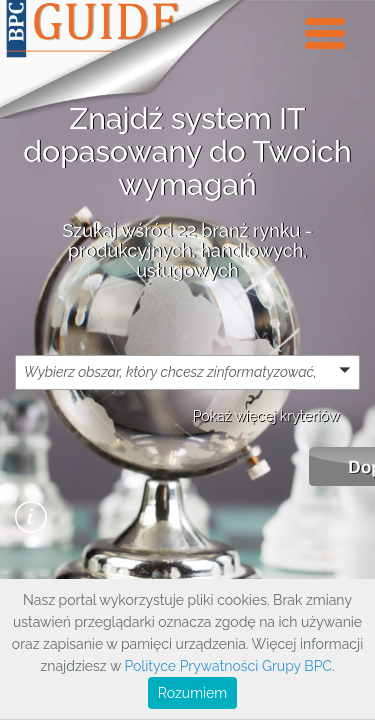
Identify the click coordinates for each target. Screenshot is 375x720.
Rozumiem (192, 693)
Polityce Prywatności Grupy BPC (227, 666)
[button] (187, 372)
